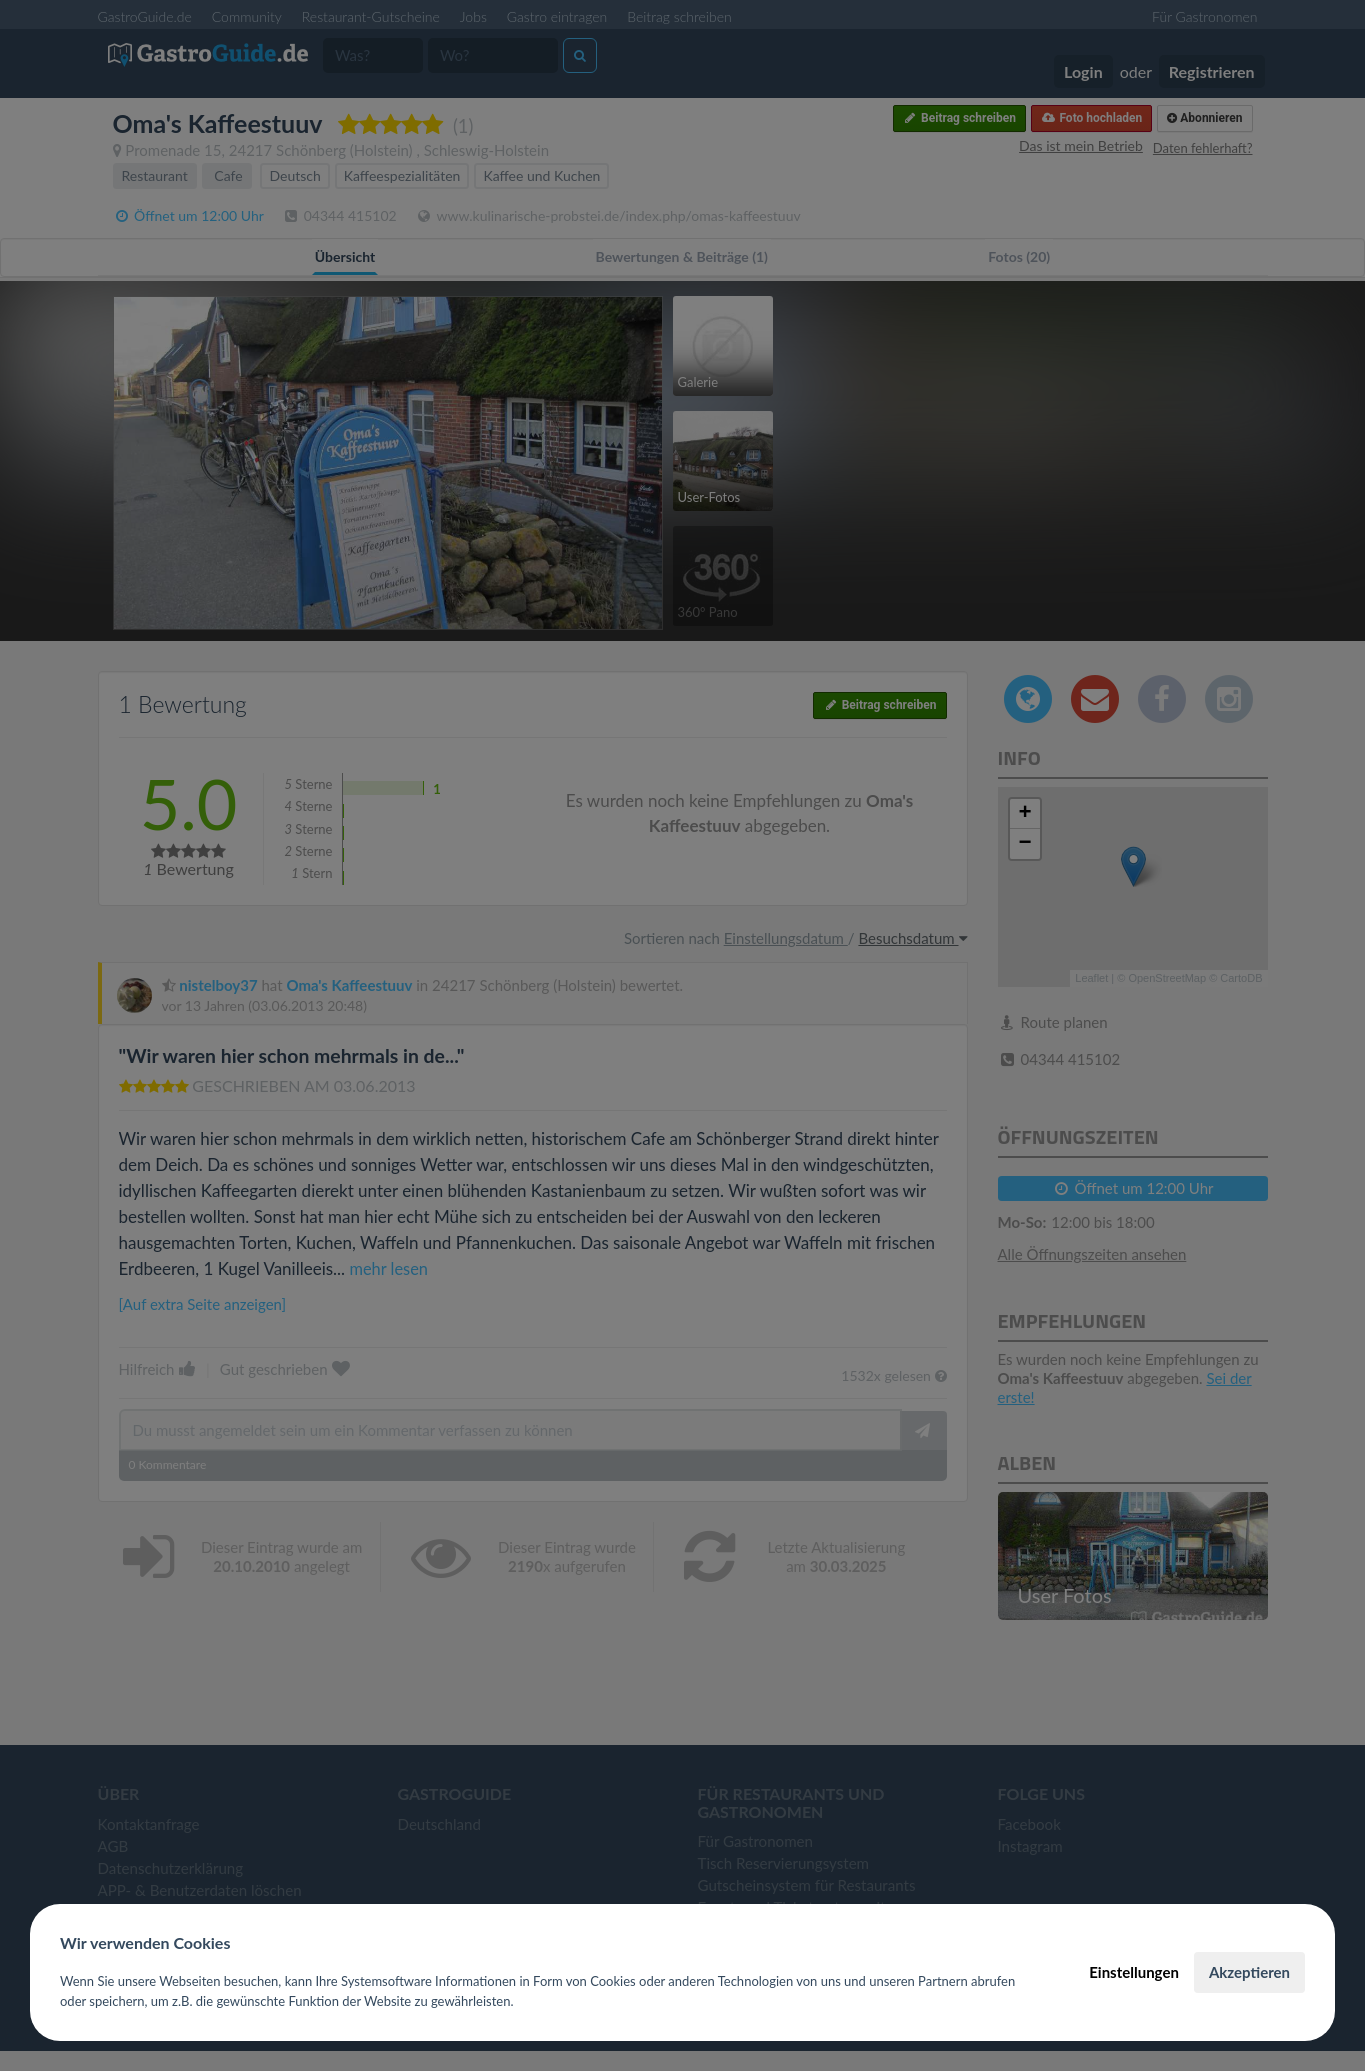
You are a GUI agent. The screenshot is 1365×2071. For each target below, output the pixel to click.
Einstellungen (1134, 1972)
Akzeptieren (1249, 1972)
